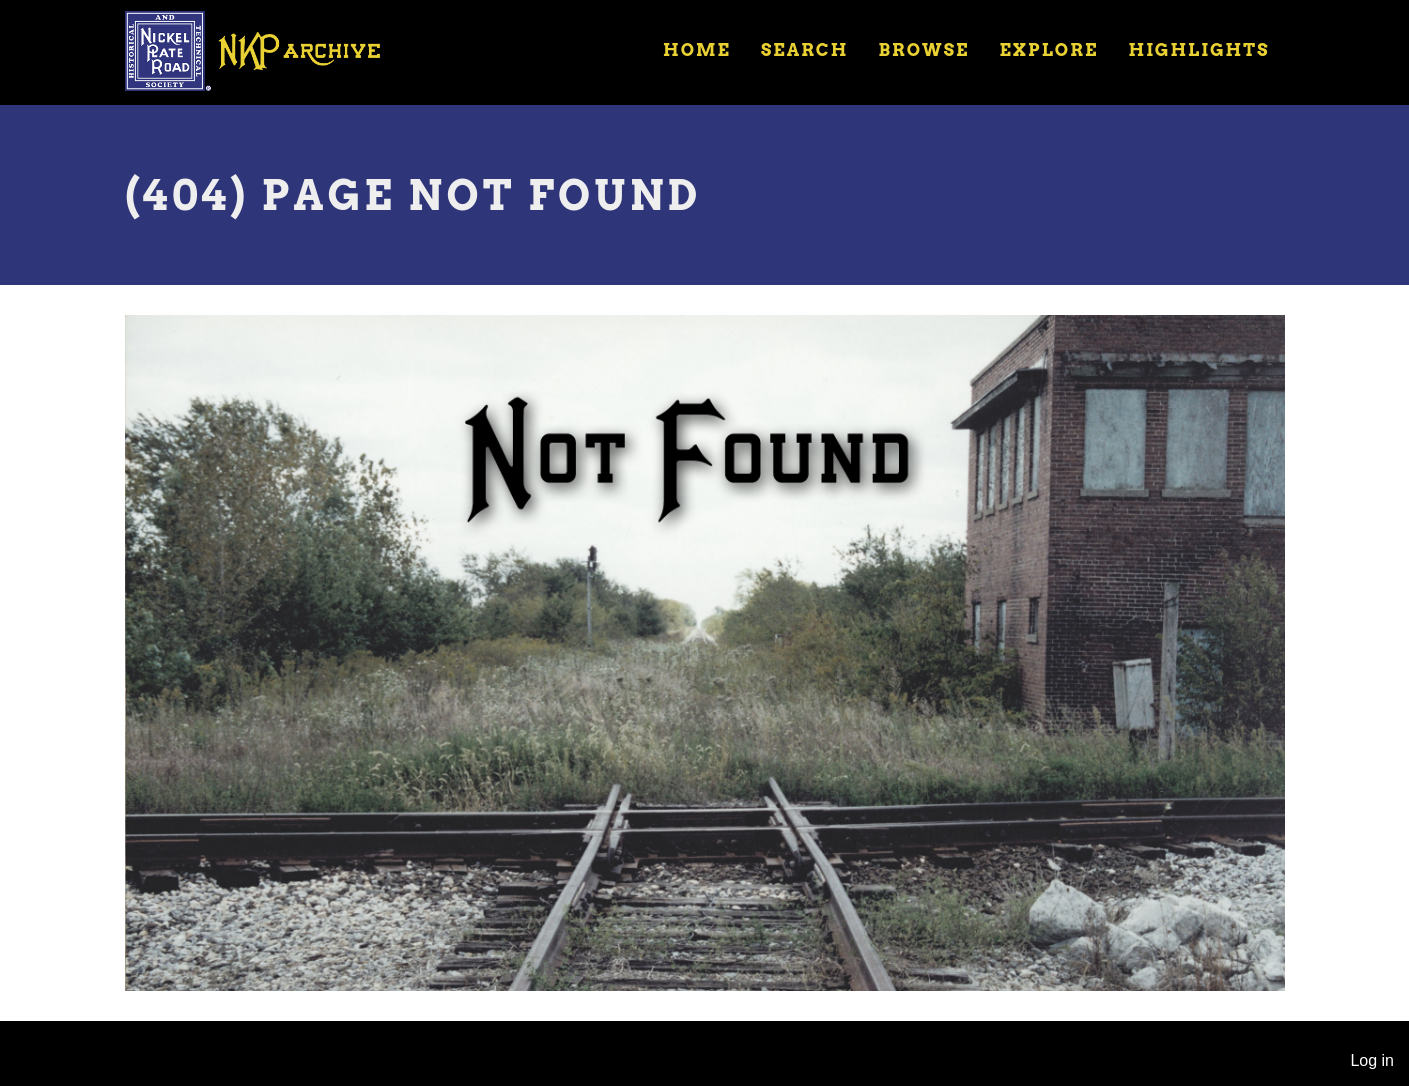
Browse (923, 50)
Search (804, 50)
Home (697, 50)
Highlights (1198, 50)
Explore (1048, 50)
